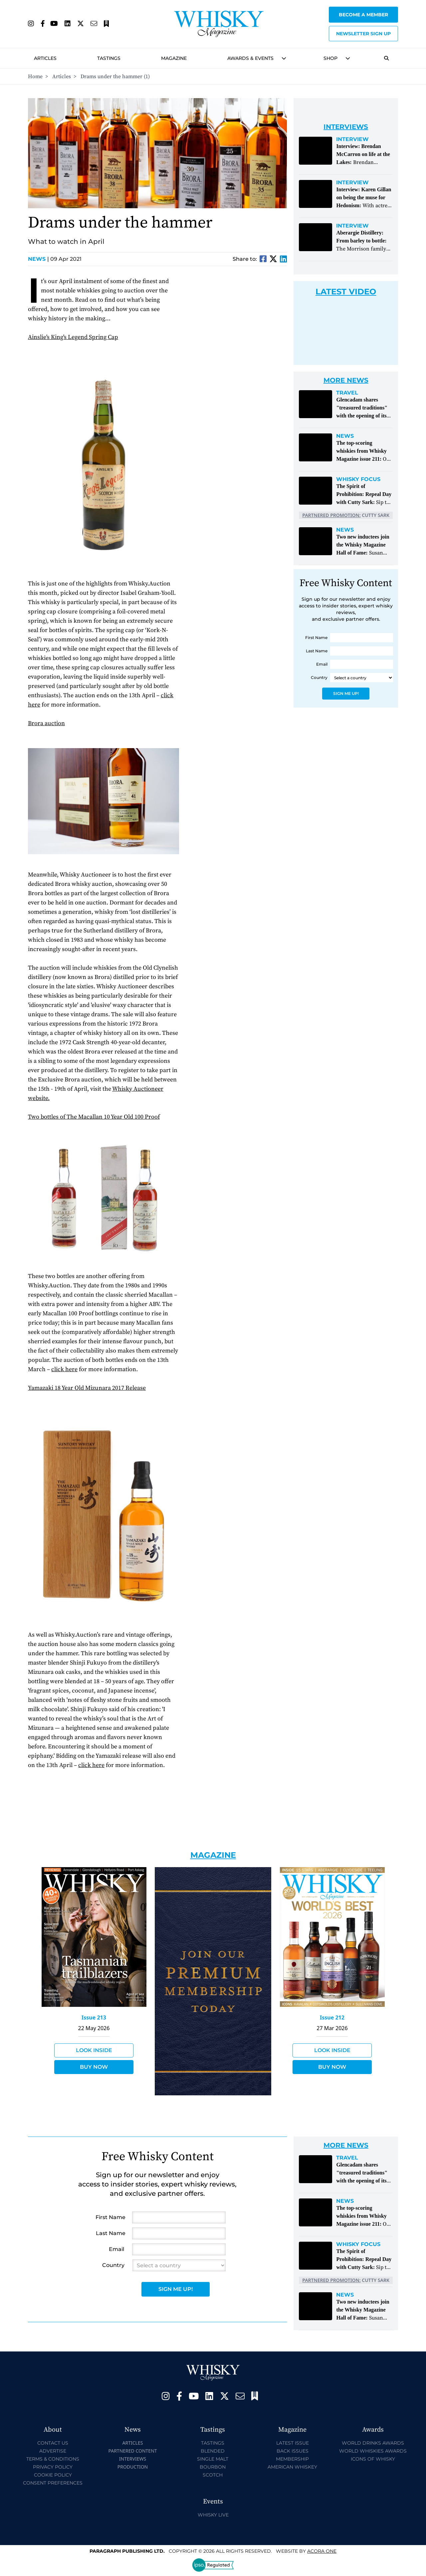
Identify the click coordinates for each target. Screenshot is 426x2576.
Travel (347, 393)
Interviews (132, 2459)
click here (64, 1369)
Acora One (321, 2551)
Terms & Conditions (52, 2459)
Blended (213, 2451)
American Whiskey (292, 2467)
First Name (316, 637)
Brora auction (46, 723)
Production (132, 2467)
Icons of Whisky (373, 2459)
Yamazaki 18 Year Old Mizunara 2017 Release (87, 1388)
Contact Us (52, 2443)
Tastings (108, 58)
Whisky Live (213, 2515)
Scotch (213, 2475)
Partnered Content (132, 2451)
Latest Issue (292, 2443)
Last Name (316, 650)
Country (319, 677)
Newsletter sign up (363, 34)
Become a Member (363, 15)
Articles (45, 58)
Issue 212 (332, 2017)
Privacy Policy (53, 2467)
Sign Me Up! (346, 693)
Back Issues (293, 2451)
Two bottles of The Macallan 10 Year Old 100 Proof (94, 1117)
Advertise (52, 2451)
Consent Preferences (53, 2483)
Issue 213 (94, 2017)
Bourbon (213, 2467)
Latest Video (346, 291)
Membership (292, 2459)
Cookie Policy (53, 2475)
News (38, 259)
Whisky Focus (358, 479)
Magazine (174, 58)
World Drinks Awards (373, 2443)
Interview (352, 139)
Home (35, 76)
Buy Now (94, 2067)
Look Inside (94, 2050)
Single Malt (212, 2459)
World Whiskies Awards (373, 2451)
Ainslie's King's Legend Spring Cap (73, 337)
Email (321, 664)
